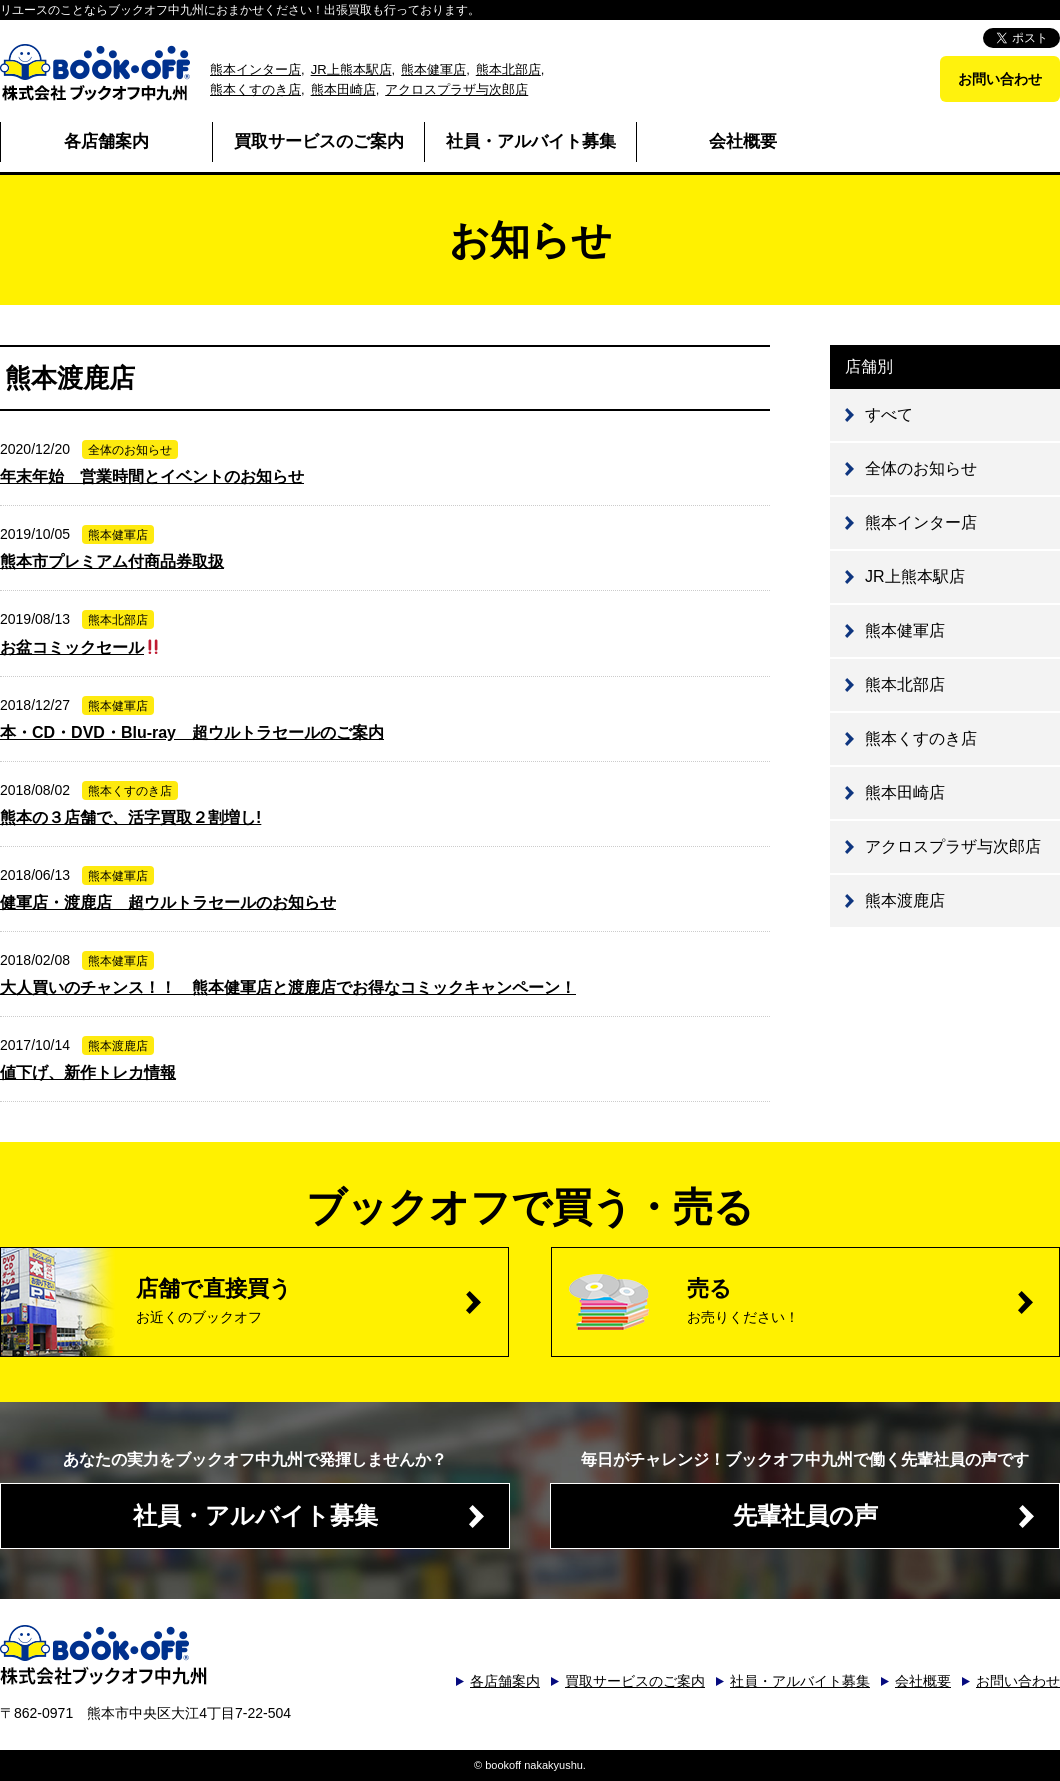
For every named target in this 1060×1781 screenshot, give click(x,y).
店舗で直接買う (322, 1300)
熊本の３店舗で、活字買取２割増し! (130, 817)
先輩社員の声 (805, 1515)
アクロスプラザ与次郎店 (456, 89)
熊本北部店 (508, 69)
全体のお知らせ (921, 468)
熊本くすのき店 (255, 89)
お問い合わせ (1000, 79)
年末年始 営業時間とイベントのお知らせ (152, 476)
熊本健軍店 (433, 69)
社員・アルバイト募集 (531, 141)
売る (873, 1300)
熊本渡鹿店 (905, 900)
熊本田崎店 (343, 89)
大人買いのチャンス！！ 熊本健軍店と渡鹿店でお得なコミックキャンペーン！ (288, 987)
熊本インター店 (255, 69)
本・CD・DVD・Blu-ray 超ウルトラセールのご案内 (192, 732)
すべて (889, 414)
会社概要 (743, 141)
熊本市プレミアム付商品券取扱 (112, 561)
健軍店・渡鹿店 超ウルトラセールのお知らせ (168, 902)
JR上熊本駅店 (351, 69)
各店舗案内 (106, 141)
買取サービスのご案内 (319, 141)
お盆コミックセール (80, 647)
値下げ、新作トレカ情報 (88, 1072)
